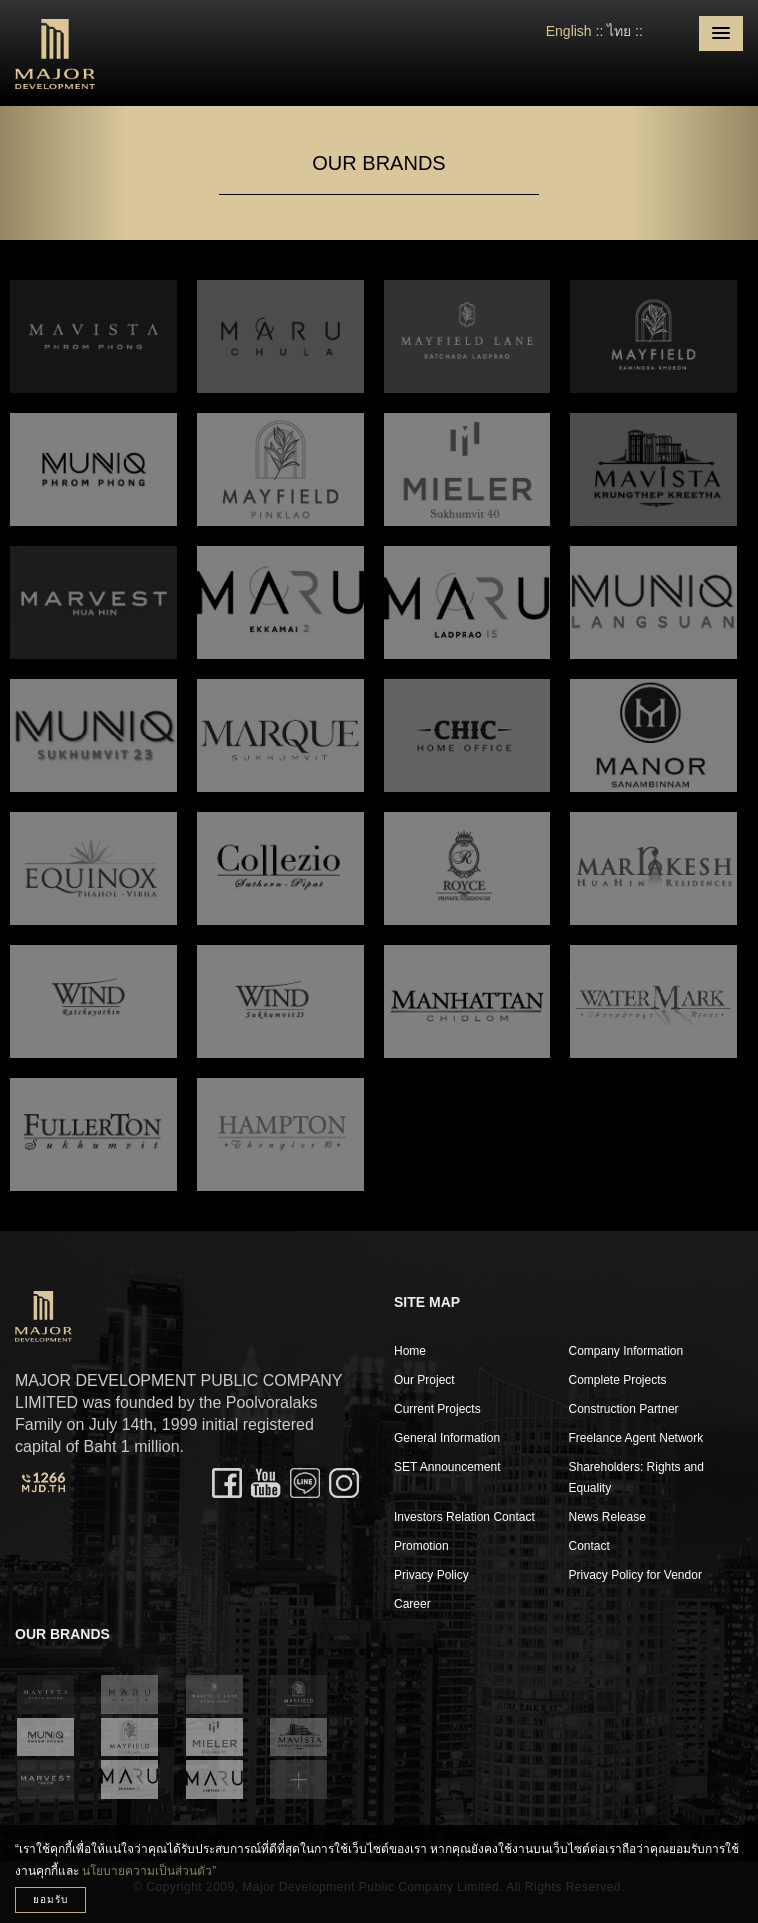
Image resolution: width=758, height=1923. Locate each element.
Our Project (424, 1380)
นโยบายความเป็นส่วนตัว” (149, 1871)
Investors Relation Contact (464, 1517)
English (569, 31)
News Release (607, 1517)
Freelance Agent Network (636, 1438)
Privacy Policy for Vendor (635, 1575)
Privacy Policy (431, 1575)
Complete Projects (618, 1380)
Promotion (421, 1546)
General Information (447, 1438)
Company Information (626, 1351)
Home (410, 1351)
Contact (589, 1546)
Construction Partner (624, 1409)
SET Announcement (447, 1467)
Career (412, 1604)
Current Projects (437, 1409)
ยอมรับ (50, 1899)
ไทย (619, 31)
